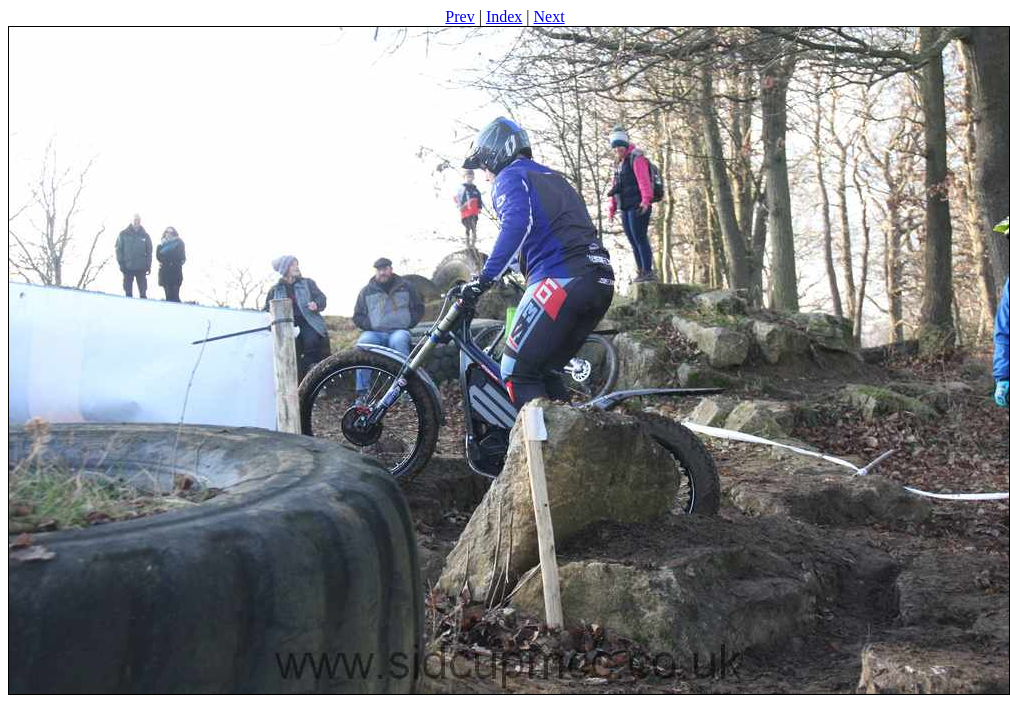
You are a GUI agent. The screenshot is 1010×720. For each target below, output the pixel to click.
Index (504, 16)
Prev (459, 16)
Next (549, 16)
